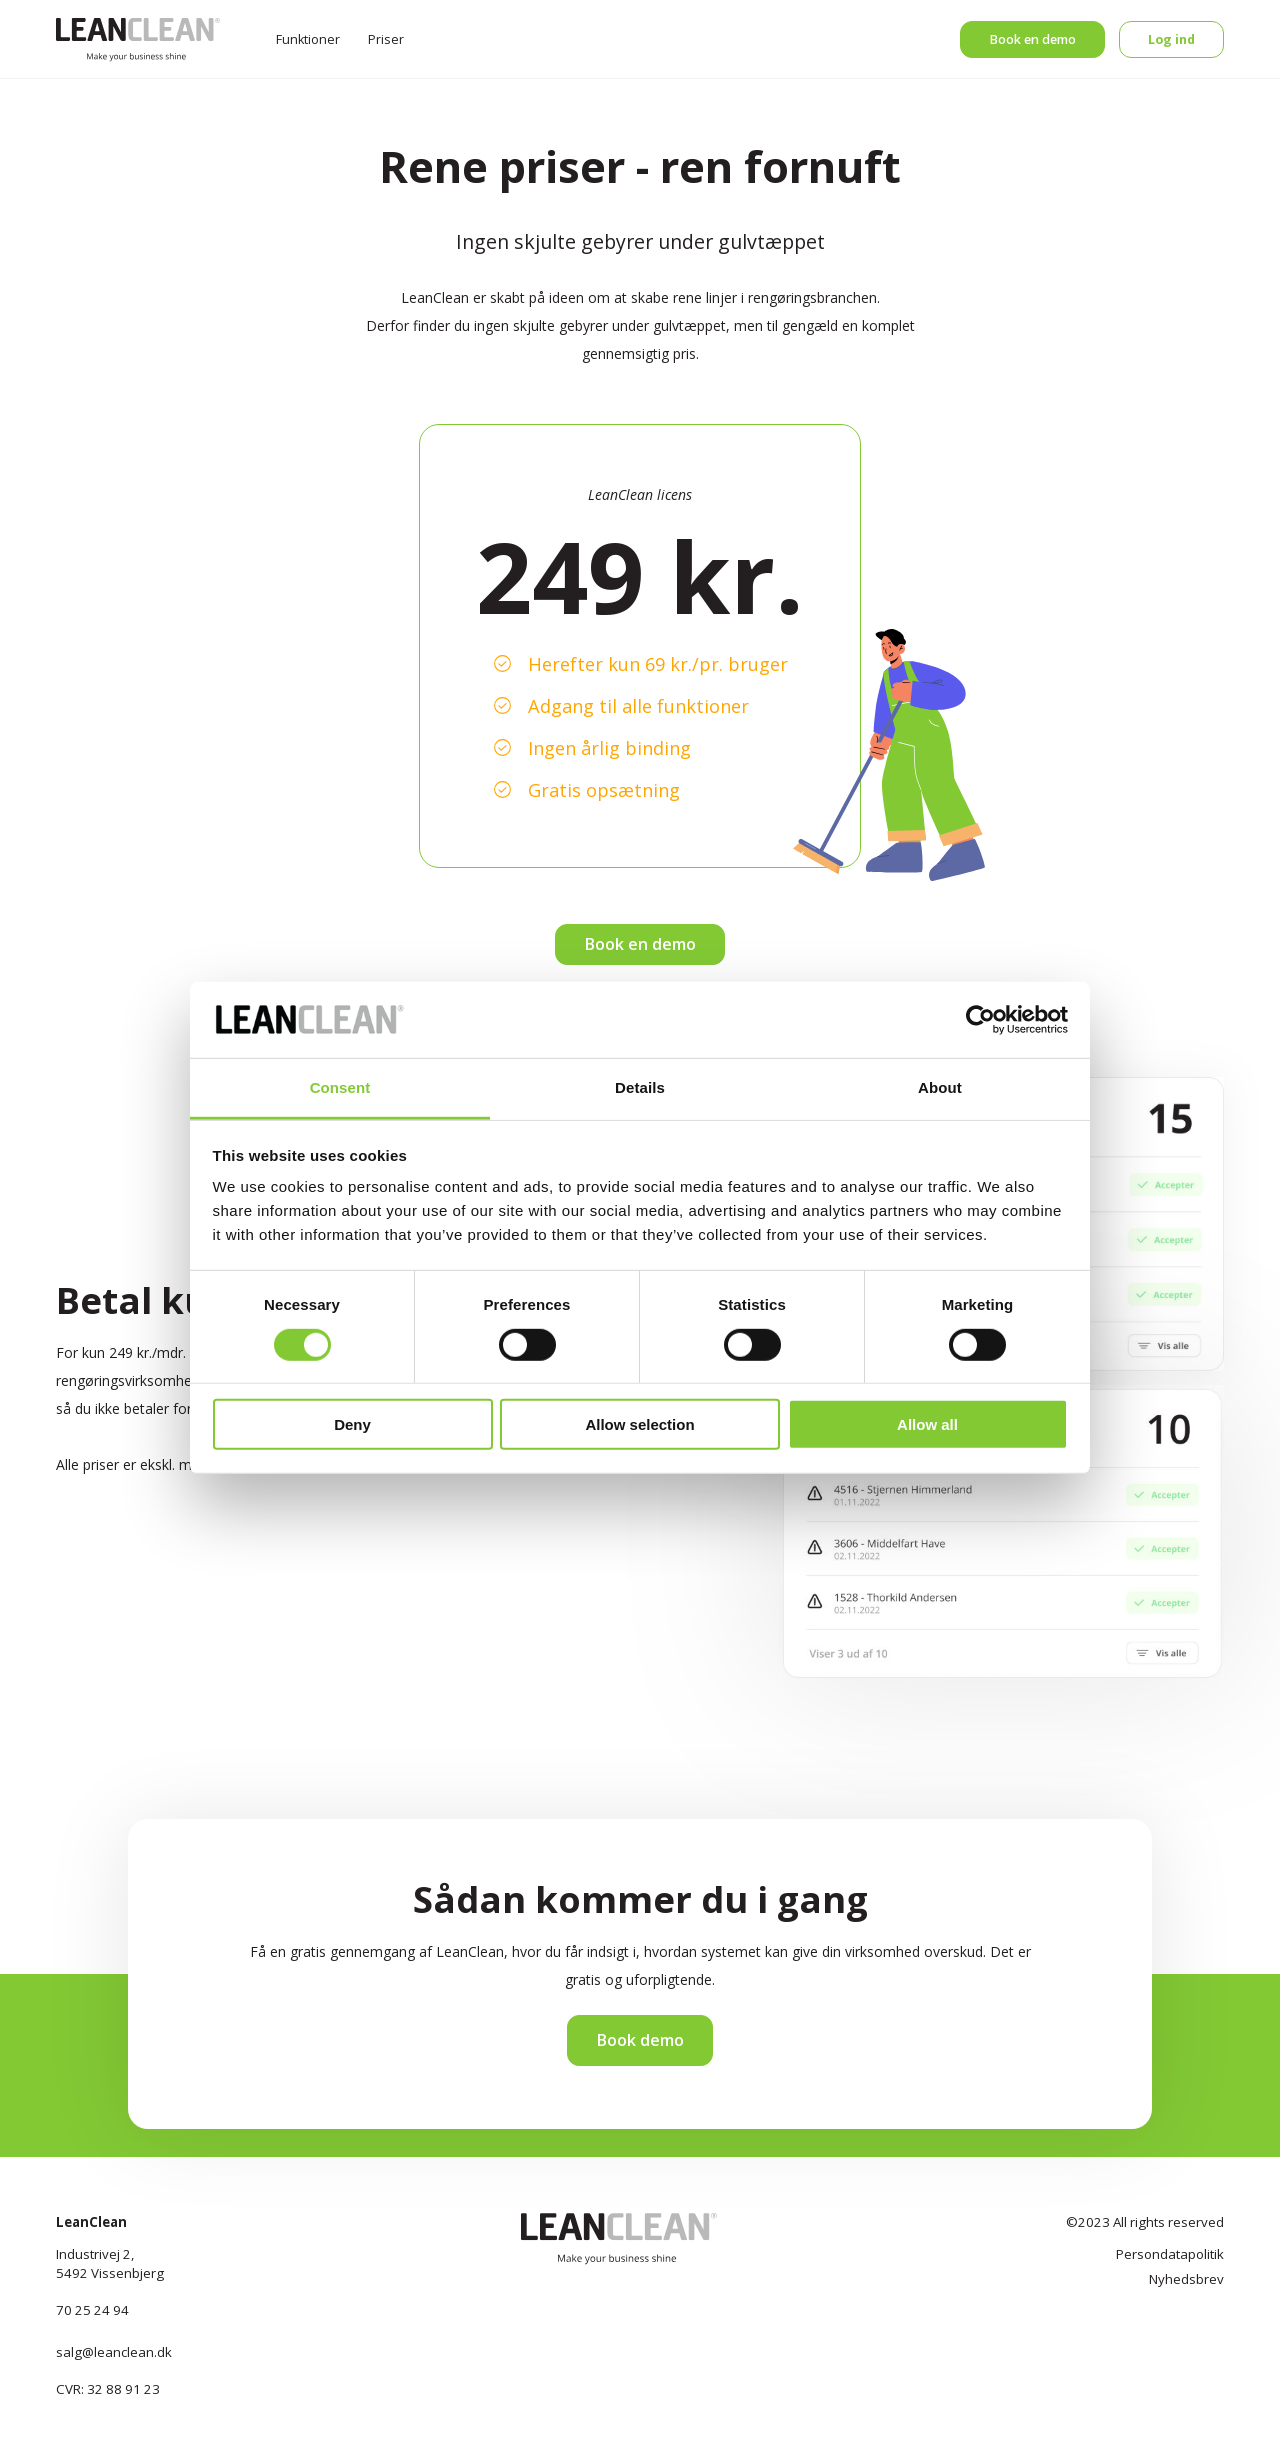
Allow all (927, 1424)
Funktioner (308, 39)
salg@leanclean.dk (114, 2352)
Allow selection (639, 1424)
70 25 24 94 (92, 2310)
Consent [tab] (340, 1087)
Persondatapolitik (1170, 2254)
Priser (386, 39)
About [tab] (940, 1087)
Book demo (640, 2040)
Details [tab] (640, 1087)
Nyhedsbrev (1186, 2279)
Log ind (1171, 39)
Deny (352, 1424)
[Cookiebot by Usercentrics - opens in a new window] (980, 1020)
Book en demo (1032, 39)
